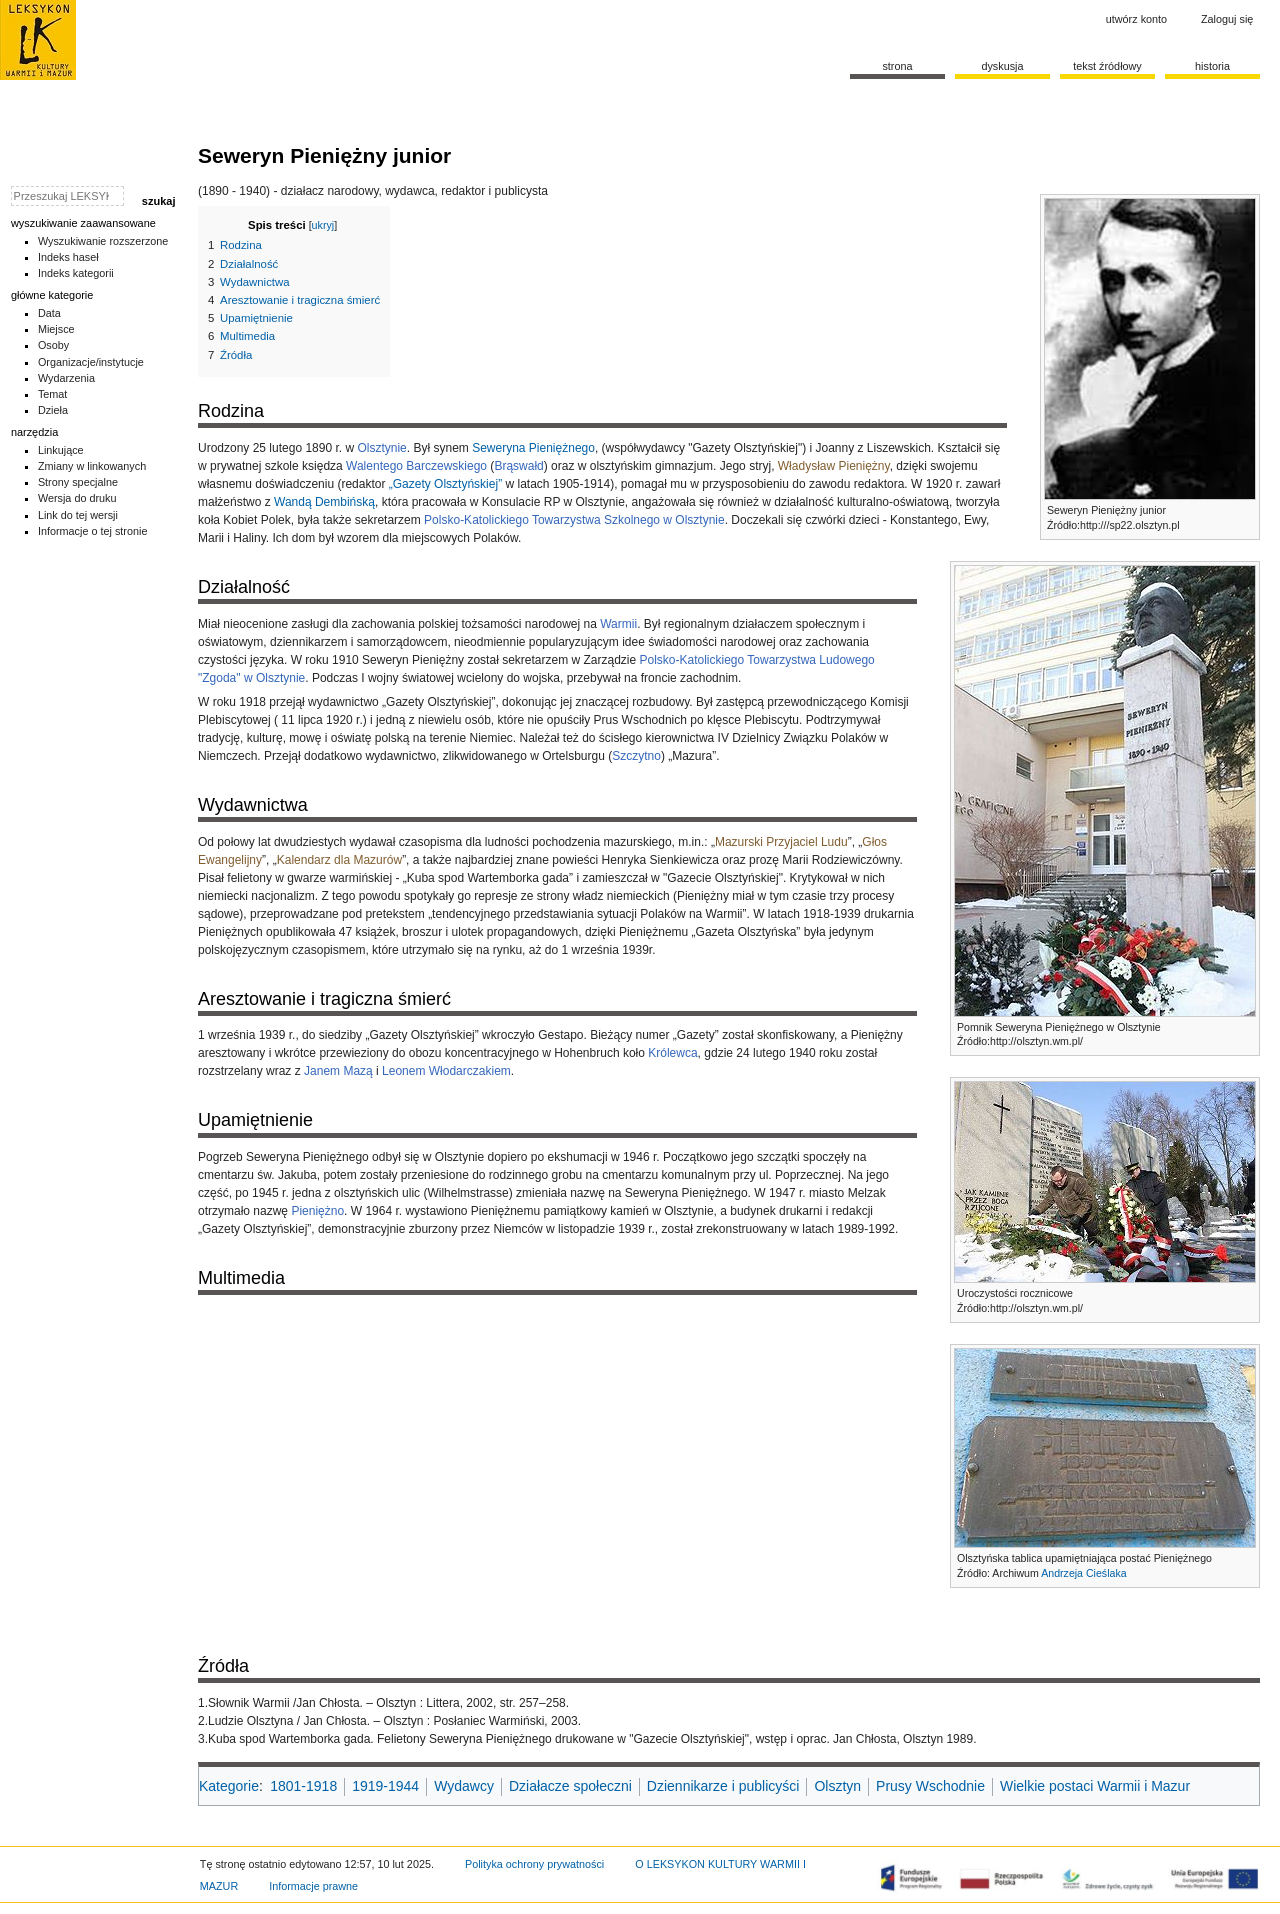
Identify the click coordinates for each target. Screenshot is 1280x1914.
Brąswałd (518, 466)
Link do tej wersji (78, 515)
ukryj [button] (323, 225)
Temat (53, 394)
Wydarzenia (66, 378)
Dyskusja (1002, 66)
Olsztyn (837, 1786)
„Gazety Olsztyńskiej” (445, 484)
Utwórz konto (1136, 19)
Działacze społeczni (570, 1786)
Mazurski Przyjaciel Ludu (781, 842)
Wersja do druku (77, 498)
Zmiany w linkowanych (92, 466)
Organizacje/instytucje (91, 362)
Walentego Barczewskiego (416, 466)
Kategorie (229, 1786)
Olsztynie (381, 448)
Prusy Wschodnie (930, 1786)
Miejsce (56, 329)
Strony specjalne (78, 482)
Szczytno (636, 756)
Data (49, 313)
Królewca (672, 1053)
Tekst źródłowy (1107, 66)
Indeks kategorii (76, 273)
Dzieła (53, 410)
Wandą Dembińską (324, 502)
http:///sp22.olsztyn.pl (1130, 525)
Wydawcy (464, 1786)
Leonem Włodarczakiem (446, 1071)
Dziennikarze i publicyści (723, 1786)
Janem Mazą (338, 1071)
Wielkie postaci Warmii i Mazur (1095, 1786)
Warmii (618, 624)
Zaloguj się (1227, 19)
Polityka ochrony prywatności (534, 1864)
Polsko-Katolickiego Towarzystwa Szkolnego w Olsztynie (574, 520)
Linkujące (61, 450)
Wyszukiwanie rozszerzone (103, 241)
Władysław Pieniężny (834, 466)
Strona (897, 66)
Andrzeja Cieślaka (1083, 1573)
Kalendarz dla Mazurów (339, 860)
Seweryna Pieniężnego (533, 448)
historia (1212, 66)
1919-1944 (385, 1786)
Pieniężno (317, 1211)
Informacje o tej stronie (93, 531)
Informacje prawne (313, 1886)
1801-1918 (303, 1786)
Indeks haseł (68, 257)
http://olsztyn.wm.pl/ (1036, 1041)
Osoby (53, 345)
